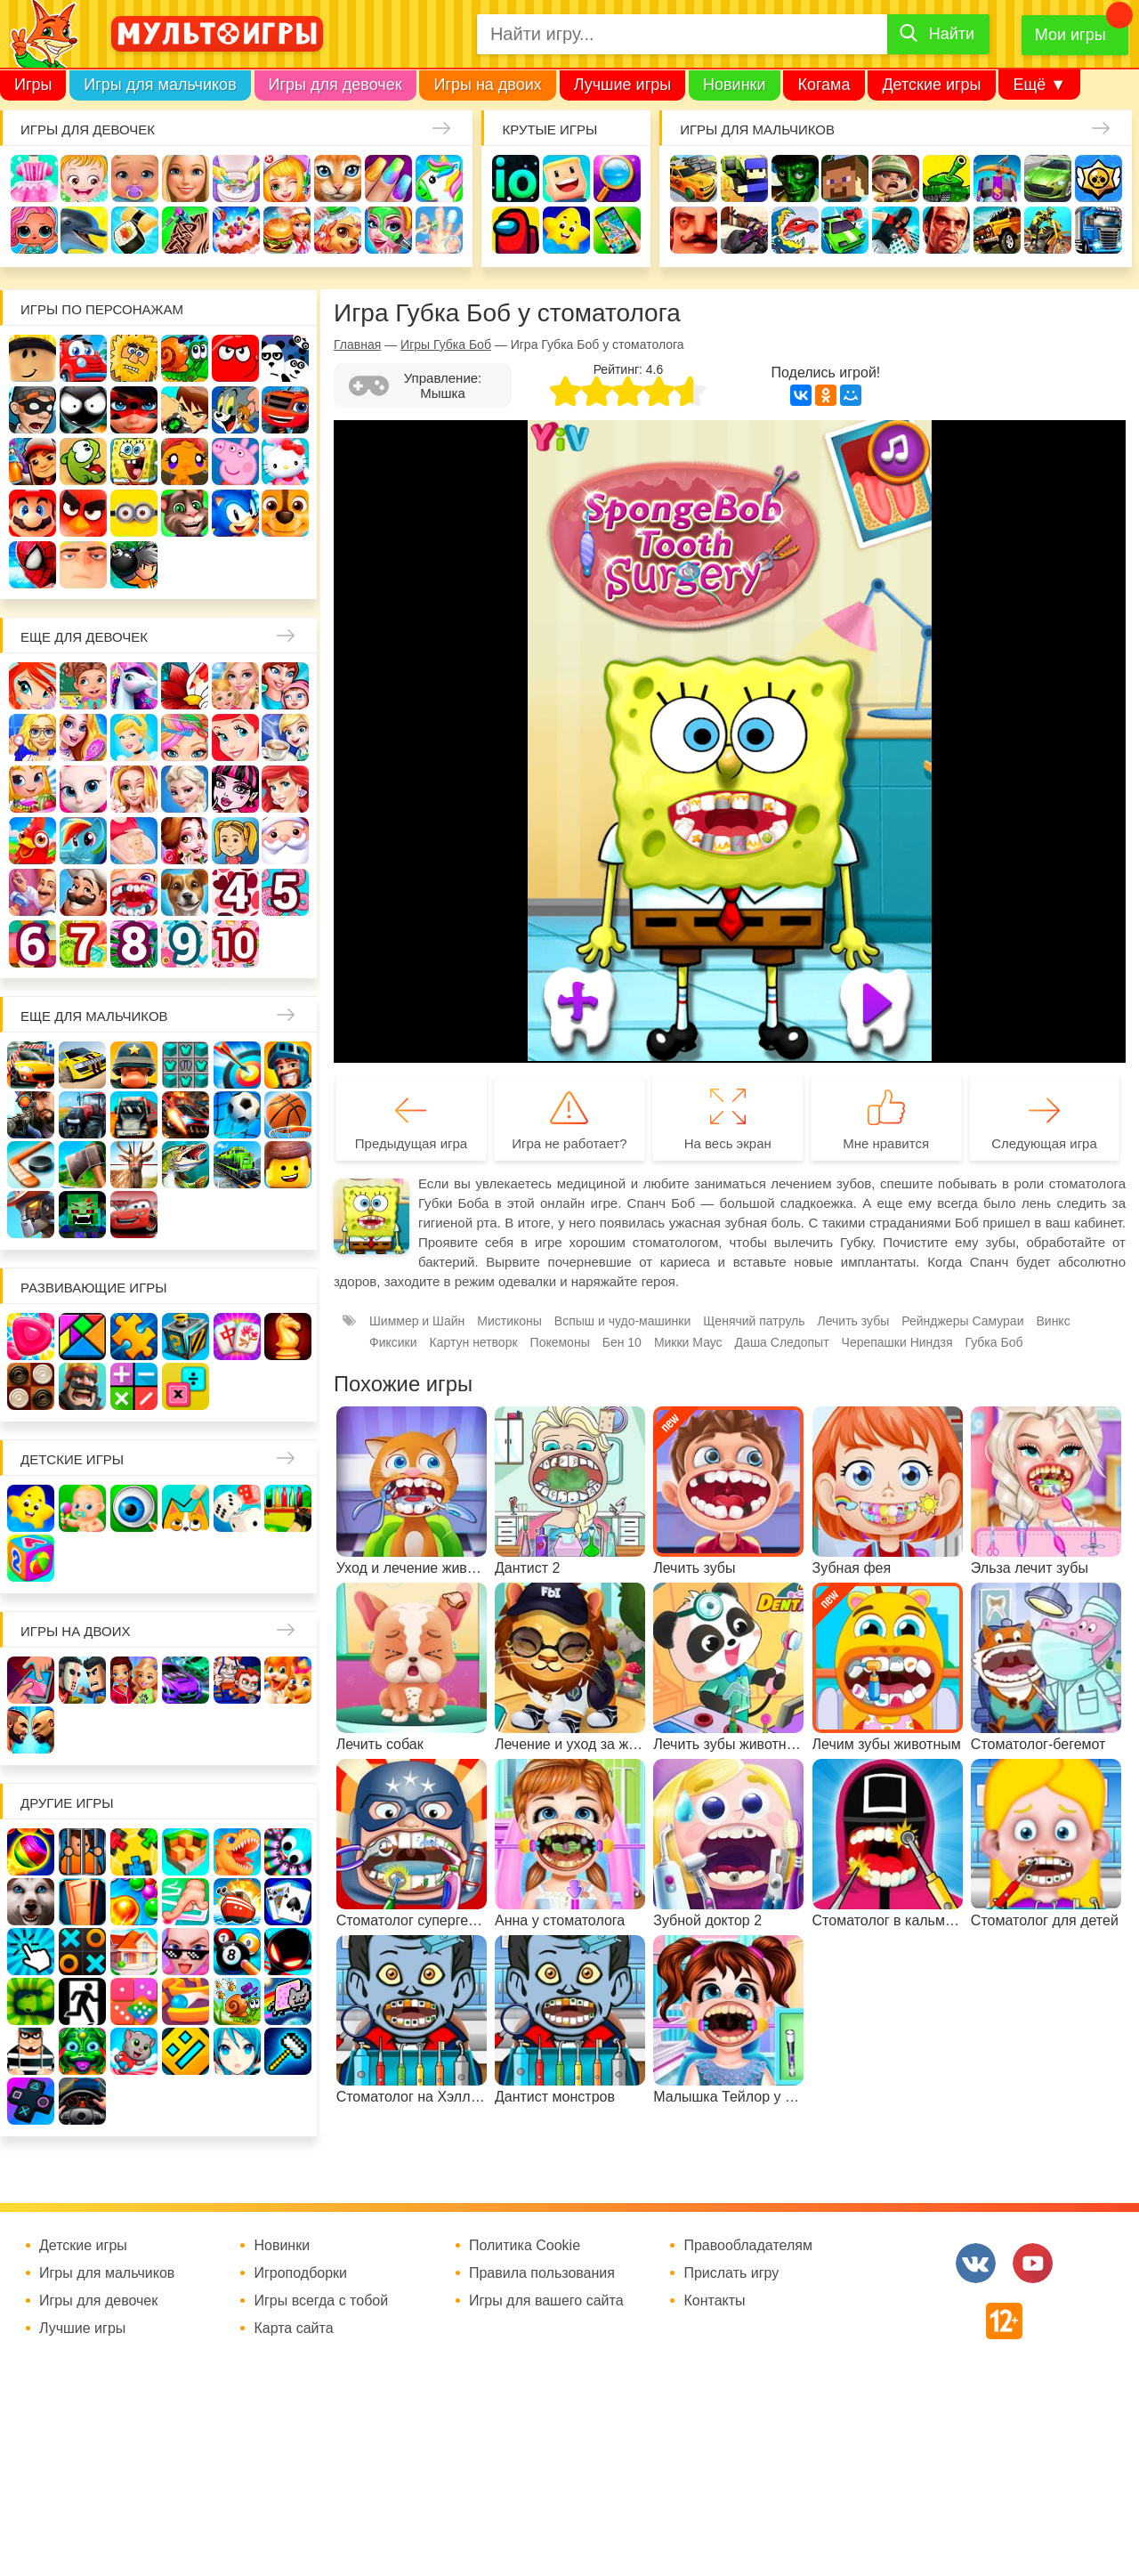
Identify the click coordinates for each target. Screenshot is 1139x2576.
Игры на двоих (487, 84)
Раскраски (184, 685)
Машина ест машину (795, 230)
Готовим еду (287, 230)
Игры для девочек (335, 84)
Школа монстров (235, 789)
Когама (823, 84)
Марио (32, 513)
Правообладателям (747, 2246)
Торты (236, 230)
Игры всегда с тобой (321, 2301)
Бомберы (134, 564)
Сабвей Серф (32, 461)
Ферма (32, 840)
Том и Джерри (235, 409)
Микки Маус (688, 1342)
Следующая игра (1044, 1143)
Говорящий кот (184, 513)
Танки (946, 178)
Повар (83, 892)
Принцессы (134, 737)
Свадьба (134, 789)
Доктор (287, 178)
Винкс (32, 685)
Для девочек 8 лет (134, 944)
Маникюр (388, 178)
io (515, 178)
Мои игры (1070, 35)
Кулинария (134, 230)
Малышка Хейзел (84, 178)
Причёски (83, 737)
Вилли (83, 358)
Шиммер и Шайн (416, 1321)
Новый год (285, 840)
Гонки (693, 178)
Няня (235, 685)
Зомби (795, 178)
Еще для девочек (84, 636)
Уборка (236, 178)
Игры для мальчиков (160, 84)
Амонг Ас (515, 230)
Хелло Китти (285, 461)
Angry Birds (83, 513)
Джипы (997, 230)
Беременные (134, 840)
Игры (33, 84)
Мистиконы (509, 1321)
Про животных (184, 892)
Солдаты (895, 178)
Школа (83, 685)
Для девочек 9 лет (184, 944)
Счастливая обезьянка (184, 461)
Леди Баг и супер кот (134, 409)
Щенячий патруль (285, 513)
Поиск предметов (617, 178)
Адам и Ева (134, 358)
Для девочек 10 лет (235, 944)
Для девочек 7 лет (83, 944)
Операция (439, 230)
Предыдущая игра (411, 1143)
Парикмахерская (184, 737)
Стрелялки (744, 178)
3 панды (285, 358)
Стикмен (83, 409)
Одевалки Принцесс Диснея (184, 840)
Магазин (32, 789)
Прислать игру (731, 2273)
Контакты (714, 2301)
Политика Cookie (524, 2246)
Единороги (439, 178)
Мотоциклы (1047, 230)
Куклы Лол (34, 230)
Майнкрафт (844, 178)
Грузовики (1098, 230)
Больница (32, 737)
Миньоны (134, 513)
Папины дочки (235, 840)
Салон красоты (388, 230)
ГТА (946, 230)
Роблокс (32, 358)
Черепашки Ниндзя (897, 1342)
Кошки (337, 178)
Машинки (844, 230)
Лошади (134, 685)
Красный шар (235, 358)
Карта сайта (293, 2328)
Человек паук (32, 564)
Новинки (734, 84)
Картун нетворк (474, 1342)
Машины (1047, 178)
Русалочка (235, 737)
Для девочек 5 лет (285, 892)
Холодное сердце (184, 789)
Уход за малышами (134, 178)
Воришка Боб (32, 409)
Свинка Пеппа (235, 461)
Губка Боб (134, 461)
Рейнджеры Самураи (962, 1321)
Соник (235, 513)
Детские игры (931, 84)
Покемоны (560, 1342)
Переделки (32, 892)
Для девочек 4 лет (235, 892)
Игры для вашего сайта (546, 2301)
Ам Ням (83, 461)
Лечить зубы (134, 892)
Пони (83, 840)
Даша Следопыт (782, 1342)
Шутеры (744, 230)
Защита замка (997, 178)
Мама (285, 685)
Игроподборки (300, 2273)
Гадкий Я (83, 564)
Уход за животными (337, 230)
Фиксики (393, 1342)
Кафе (285, 737)
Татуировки (185, 230)
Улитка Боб (184, 358)
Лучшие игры (622, 84)
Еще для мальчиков (94, 1016)
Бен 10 (184, 409)
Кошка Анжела (83, 789)
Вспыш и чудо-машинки (285, 409)
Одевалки (34, 178)
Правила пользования (542, 2273)
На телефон (617, 230)
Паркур (895, 230)
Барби (185, 178)
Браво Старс (1098, 178)
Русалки (285, 789)
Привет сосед (693, 230)
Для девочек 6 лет (32, 944)
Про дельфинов (84, 230)
